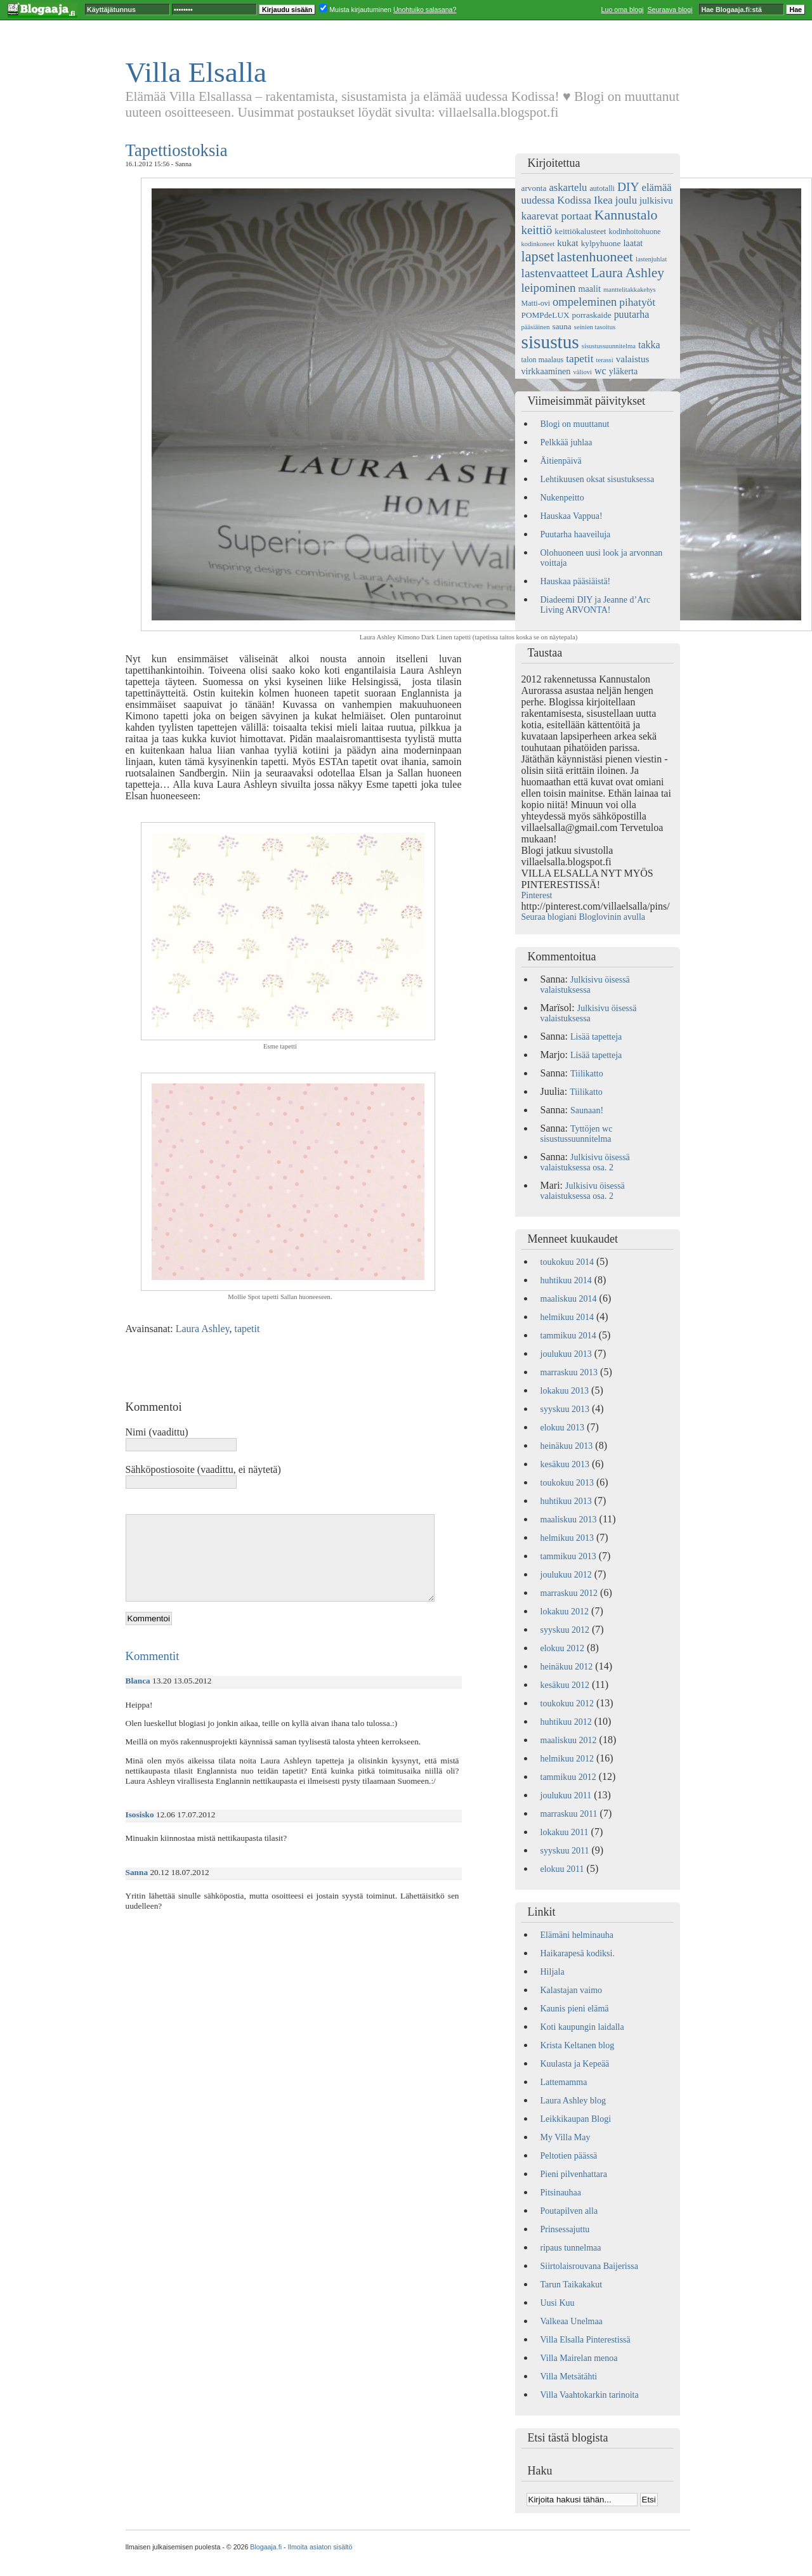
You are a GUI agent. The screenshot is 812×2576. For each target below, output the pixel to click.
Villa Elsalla (196, 72)
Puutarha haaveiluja (575, 534)
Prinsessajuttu (565, 2229)
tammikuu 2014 (568, 1335)
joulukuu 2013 (566, 1354)
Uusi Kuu (557, 2303)
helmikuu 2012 (567, 1758)
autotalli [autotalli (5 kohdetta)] (602, 188)
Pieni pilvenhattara (573, 2174)
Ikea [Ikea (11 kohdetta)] (603, 200)
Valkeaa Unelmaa (571, 2321)
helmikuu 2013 (567, 1538)
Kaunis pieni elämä (574, 2008)
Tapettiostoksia (177, 150)
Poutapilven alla (569, 2211)
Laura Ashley (203, 1328)
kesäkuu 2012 (564, 1685)
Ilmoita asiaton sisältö (320, 2547)
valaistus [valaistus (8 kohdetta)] (633, 359)
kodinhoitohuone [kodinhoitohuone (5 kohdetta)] (635, 231)
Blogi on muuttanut (575, 424)
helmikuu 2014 (567, 1317)
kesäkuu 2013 (564, 1464)
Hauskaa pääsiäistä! (575, 581)
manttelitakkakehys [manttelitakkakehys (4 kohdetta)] (629, 289)
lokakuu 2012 (564, 1611)
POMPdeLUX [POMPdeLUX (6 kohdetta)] (545, 315)
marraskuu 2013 (569, 1372)
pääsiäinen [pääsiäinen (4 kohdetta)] (535, 327)
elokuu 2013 (562, 1427)
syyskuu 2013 (564, 1409)
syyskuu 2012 (564, 1630)
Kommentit (153, 1656)
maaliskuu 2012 (568, 1740)
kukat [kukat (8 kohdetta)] (567, 243)
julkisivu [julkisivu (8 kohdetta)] (656, 200)
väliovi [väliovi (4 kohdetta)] (582, 372)
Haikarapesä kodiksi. (577, 1953)
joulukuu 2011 (566, 1795)
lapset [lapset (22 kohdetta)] (537, 257)
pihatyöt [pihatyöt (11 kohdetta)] (637, 302)
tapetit (246, 1328)
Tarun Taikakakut (571, 2284)
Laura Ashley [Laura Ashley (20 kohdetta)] (627, 272)
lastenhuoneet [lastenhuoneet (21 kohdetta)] (594, 257)
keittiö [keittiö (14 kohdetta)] (537, 230)
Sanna (137, 1872)
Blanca (138, 1680)
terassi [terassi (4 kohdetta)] (604, 359)
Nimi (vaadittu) (157, 1432)
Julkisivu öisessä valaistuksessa (585, 985)
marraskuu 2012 (569, 1593)
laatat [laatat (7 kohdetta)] (633, 243)
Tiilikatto (586, 1073)
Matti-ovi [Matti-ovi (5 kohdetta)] (536, 303)
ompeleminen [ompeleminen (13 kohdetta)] (585, 301)
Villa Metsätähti (569, 2376)
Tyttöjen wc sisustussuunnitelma (576, 1134)
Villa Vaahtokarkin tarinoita (589, 2395)
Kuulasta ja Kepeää (575, 2064)
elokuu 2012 (562, 1648)
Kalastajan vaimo (571, 1990)
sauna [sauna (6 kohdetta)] (561, 326)
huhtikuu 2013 (566, 1501)
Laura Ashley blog (573, 2100)
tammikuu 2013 (568, 1556)
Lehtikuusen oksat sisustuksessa (597, 479)
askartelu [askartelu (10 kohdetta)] (568, 187)
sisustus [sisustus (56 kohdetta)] (550, 342)
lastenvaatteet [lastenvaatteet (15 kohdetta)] (555, 273)
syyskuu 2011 (564, 1850)
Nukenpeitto (562, 497)
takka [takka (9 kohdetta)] (649, 344)
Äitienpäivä (561, 461)
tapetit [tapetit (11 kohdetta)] (579, 359)
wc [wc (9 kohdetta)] (600, 370)
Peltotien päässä (569, 2156)
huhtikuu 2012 (566, 1722)
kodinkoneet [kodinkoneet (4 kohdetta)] (538, 243)
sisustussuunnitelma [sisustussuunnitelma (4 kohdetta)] (609, 346)
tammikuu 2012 (568, 1777)
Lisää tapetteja (596, 1037)
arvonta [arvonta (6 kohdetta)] (534, 188)
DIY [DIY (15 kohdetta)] (628, 186)
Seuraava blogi (669, 9)
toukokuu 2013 (567, 1482)
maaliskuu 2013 (568, 1519)
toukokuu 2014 (567, 1262)
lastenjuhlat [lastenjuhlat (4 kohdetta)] (651, 259)
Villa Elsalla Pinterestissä (585, 2339)
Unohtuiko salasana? (425, 9)
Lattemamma (563, 2082)
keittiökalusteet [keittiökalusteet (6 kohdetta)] (580, 231)
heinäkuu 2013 (566, 1446)
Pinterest (537, 895)
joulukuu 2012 (566, 1574)
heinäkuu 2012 (566, 1666)
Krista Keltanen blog (577, 2045)
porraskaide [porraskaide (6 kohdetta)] (592, 315)
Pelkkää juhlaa (566, 442)
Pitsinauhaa (561, 2192)
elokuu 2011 (562, 1869)
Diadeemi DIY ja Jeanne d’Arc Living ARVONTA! (595, 605)
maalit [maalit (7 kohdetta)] (589, 289)
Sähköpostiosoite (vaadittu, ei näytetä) (203, 1469)
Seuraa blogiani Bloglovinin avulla (583, 917)
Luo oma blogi (622, 9)
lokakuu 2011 (564, 1832)
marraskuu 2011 (569, 1814)
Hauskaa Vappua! (571, 516)
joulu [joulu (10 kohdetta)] (626, 200)
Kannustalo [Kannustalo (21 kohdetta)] (626, 215)
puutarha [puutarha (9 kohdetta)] (632, 314)
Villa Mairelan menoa (579, 2358)
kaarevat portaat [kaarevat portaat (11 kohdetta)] (556, 216)
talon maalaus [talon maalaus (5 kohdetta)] (542, 359)
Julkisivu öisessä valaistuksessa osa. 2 (585, 1162)
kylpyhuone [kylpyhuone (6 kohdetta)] (601, 243)
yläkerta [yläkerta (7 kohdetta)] (623, 371)
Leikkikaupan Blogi (576, 2119)
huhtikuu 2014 (566, 1280)
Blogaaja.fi (266, 2547)
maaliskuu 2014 (568, 1299)
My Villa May (565, 2137)
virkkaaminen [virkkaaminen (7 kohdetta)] (546, 371)
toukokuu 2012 (567, 1703)
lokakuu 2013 (564, 1391)
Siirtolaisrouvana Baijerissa (589, 2266)
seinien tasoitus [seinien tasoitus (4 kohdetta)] (594, 327)
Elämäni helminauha (576, 1935)
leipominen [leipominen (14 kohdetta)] (548, 287)
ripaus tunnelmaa (570, 2247)
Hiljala (552, 1972)
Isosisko (140, 1814)
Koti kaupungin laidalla (582, 2027)
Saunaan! (586, 1110)
